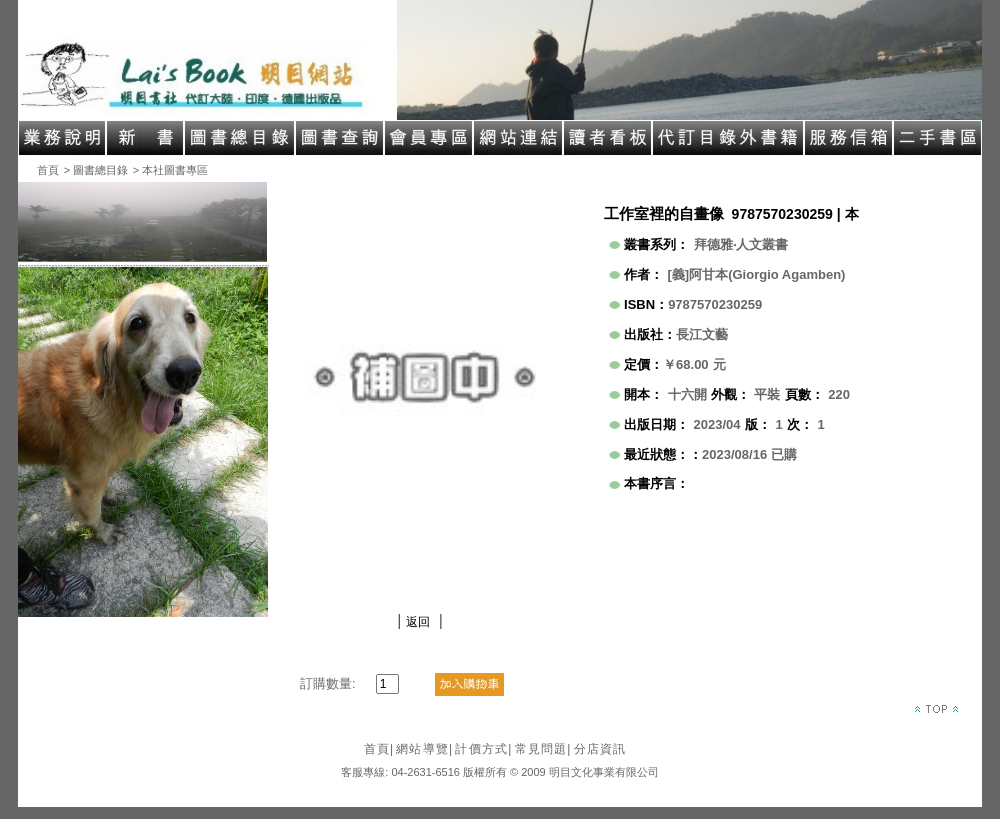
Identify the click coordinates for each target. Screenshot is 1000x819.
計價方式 (483, 749)
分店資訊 (600, 749)
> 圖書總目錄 (96, 170)
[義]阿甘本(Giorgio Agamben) (757, 274)
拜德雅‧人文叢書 (741, 244)
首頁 (48, 170)
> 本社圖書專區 (170, 170)
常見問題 (543, 749)
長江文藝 (702, 334)
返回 (418, 622)
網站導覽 (424, 749)
